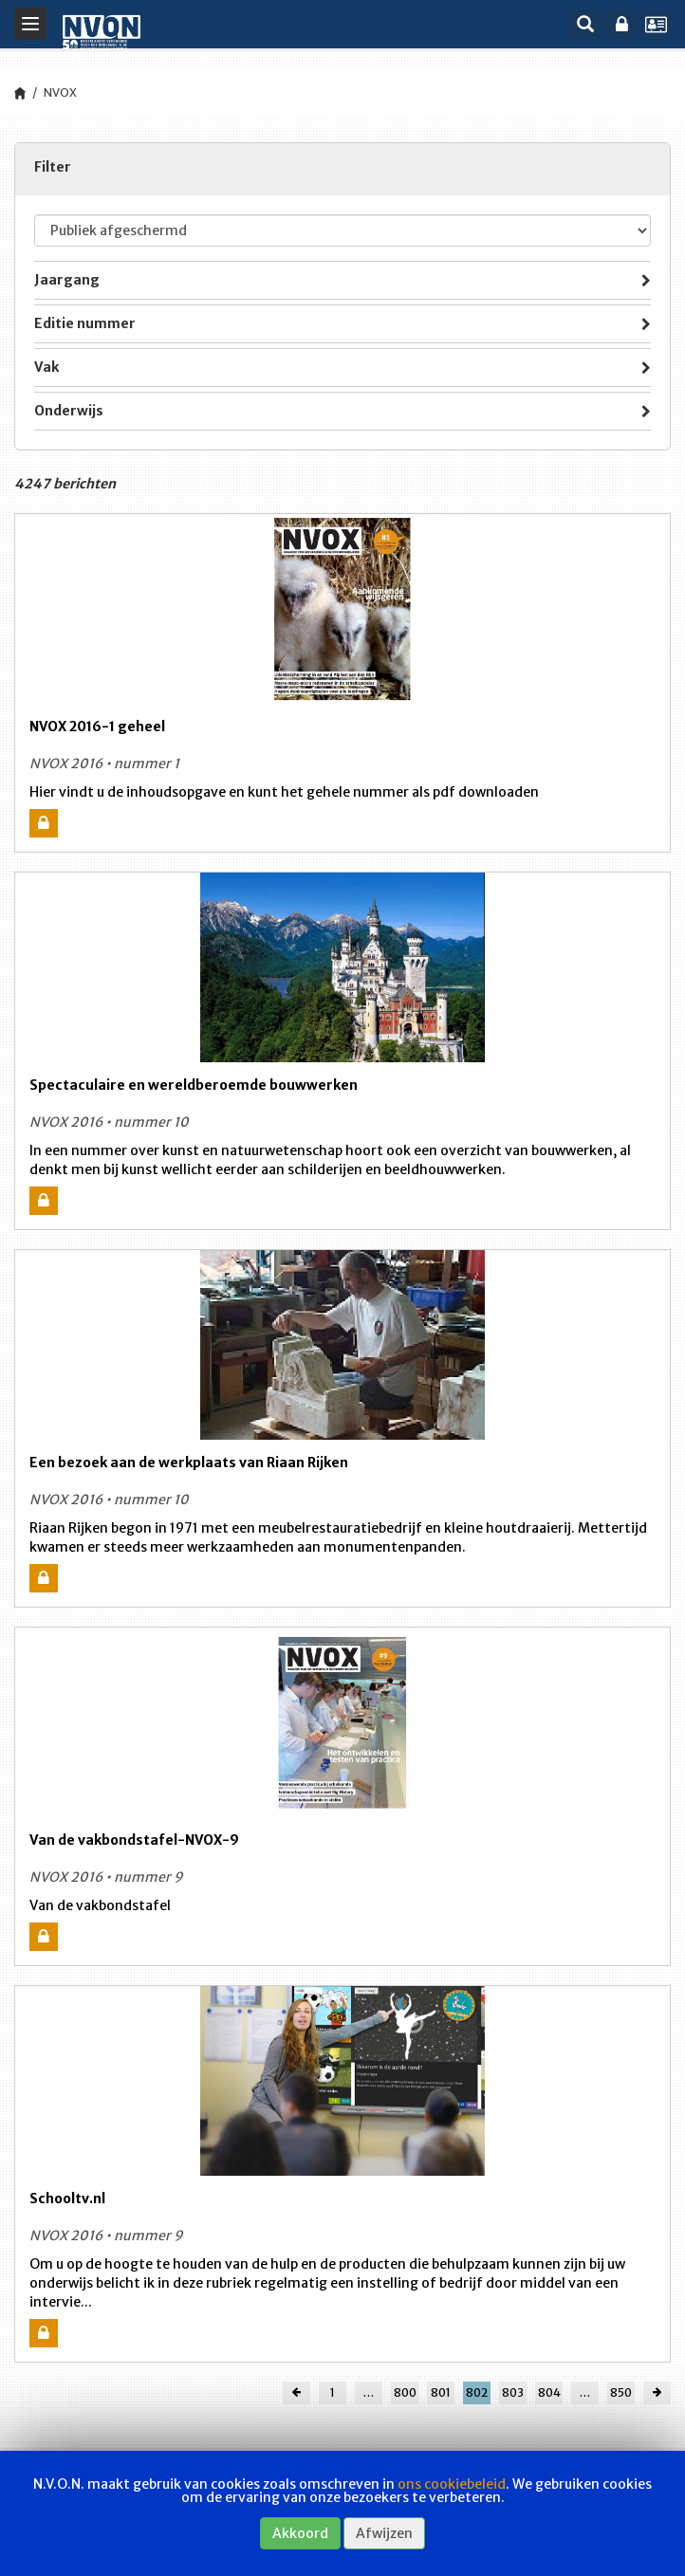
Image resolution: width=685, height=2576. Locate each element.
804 (549, 2392)
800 (405, 2392)
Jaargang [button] (342, 281)
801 (441, 2392)
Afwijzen (384, 2533)
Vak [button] (342, 369)
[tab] (342, 280)
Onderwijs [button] (342, 412)
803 (513, 2392)
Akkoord (300, 2533)
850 (621, 2392)
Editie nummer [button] (342, 325)
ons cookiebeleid (452, 2484)
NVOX (60, 92)
